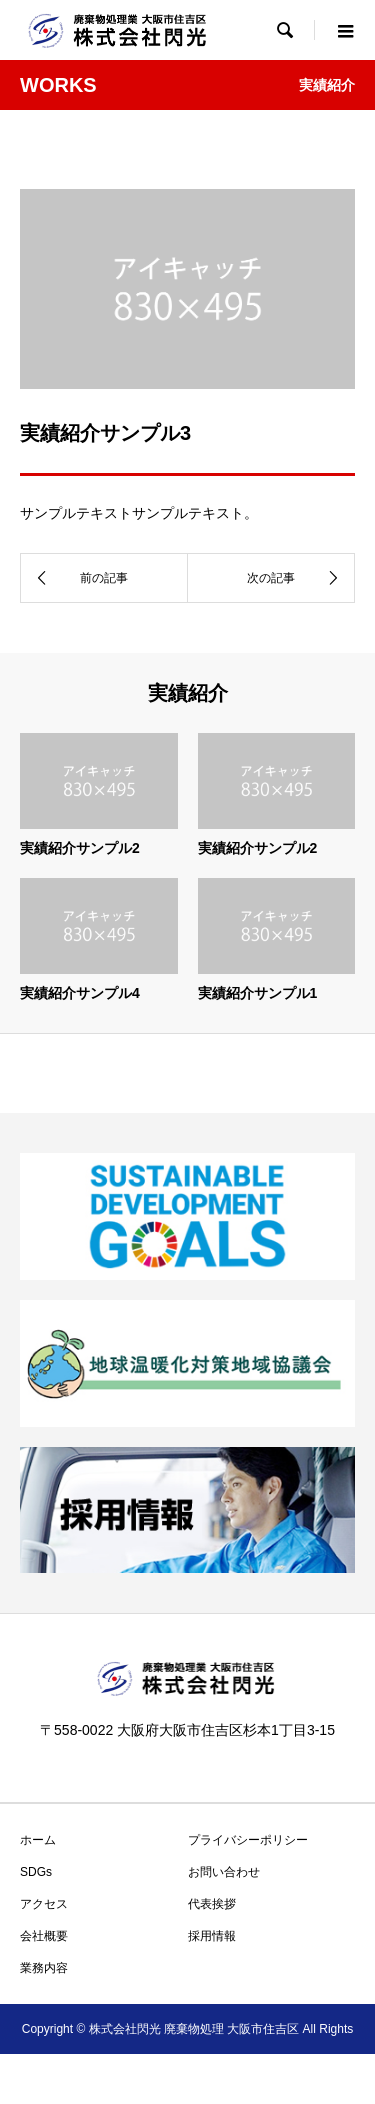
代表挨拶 (212, 1904)
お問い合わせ (224, 1872)
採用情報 (212, 1936)
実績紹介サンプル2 (80, 848)
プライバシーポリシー (248, 1840)
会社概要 (44, 1936)
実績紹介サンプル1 (258, 993)
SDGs (36, 1872)
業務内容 (44, 1968)
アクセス (44, 1904)
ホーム (38, 1840)
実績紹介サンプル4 (80, 993)
